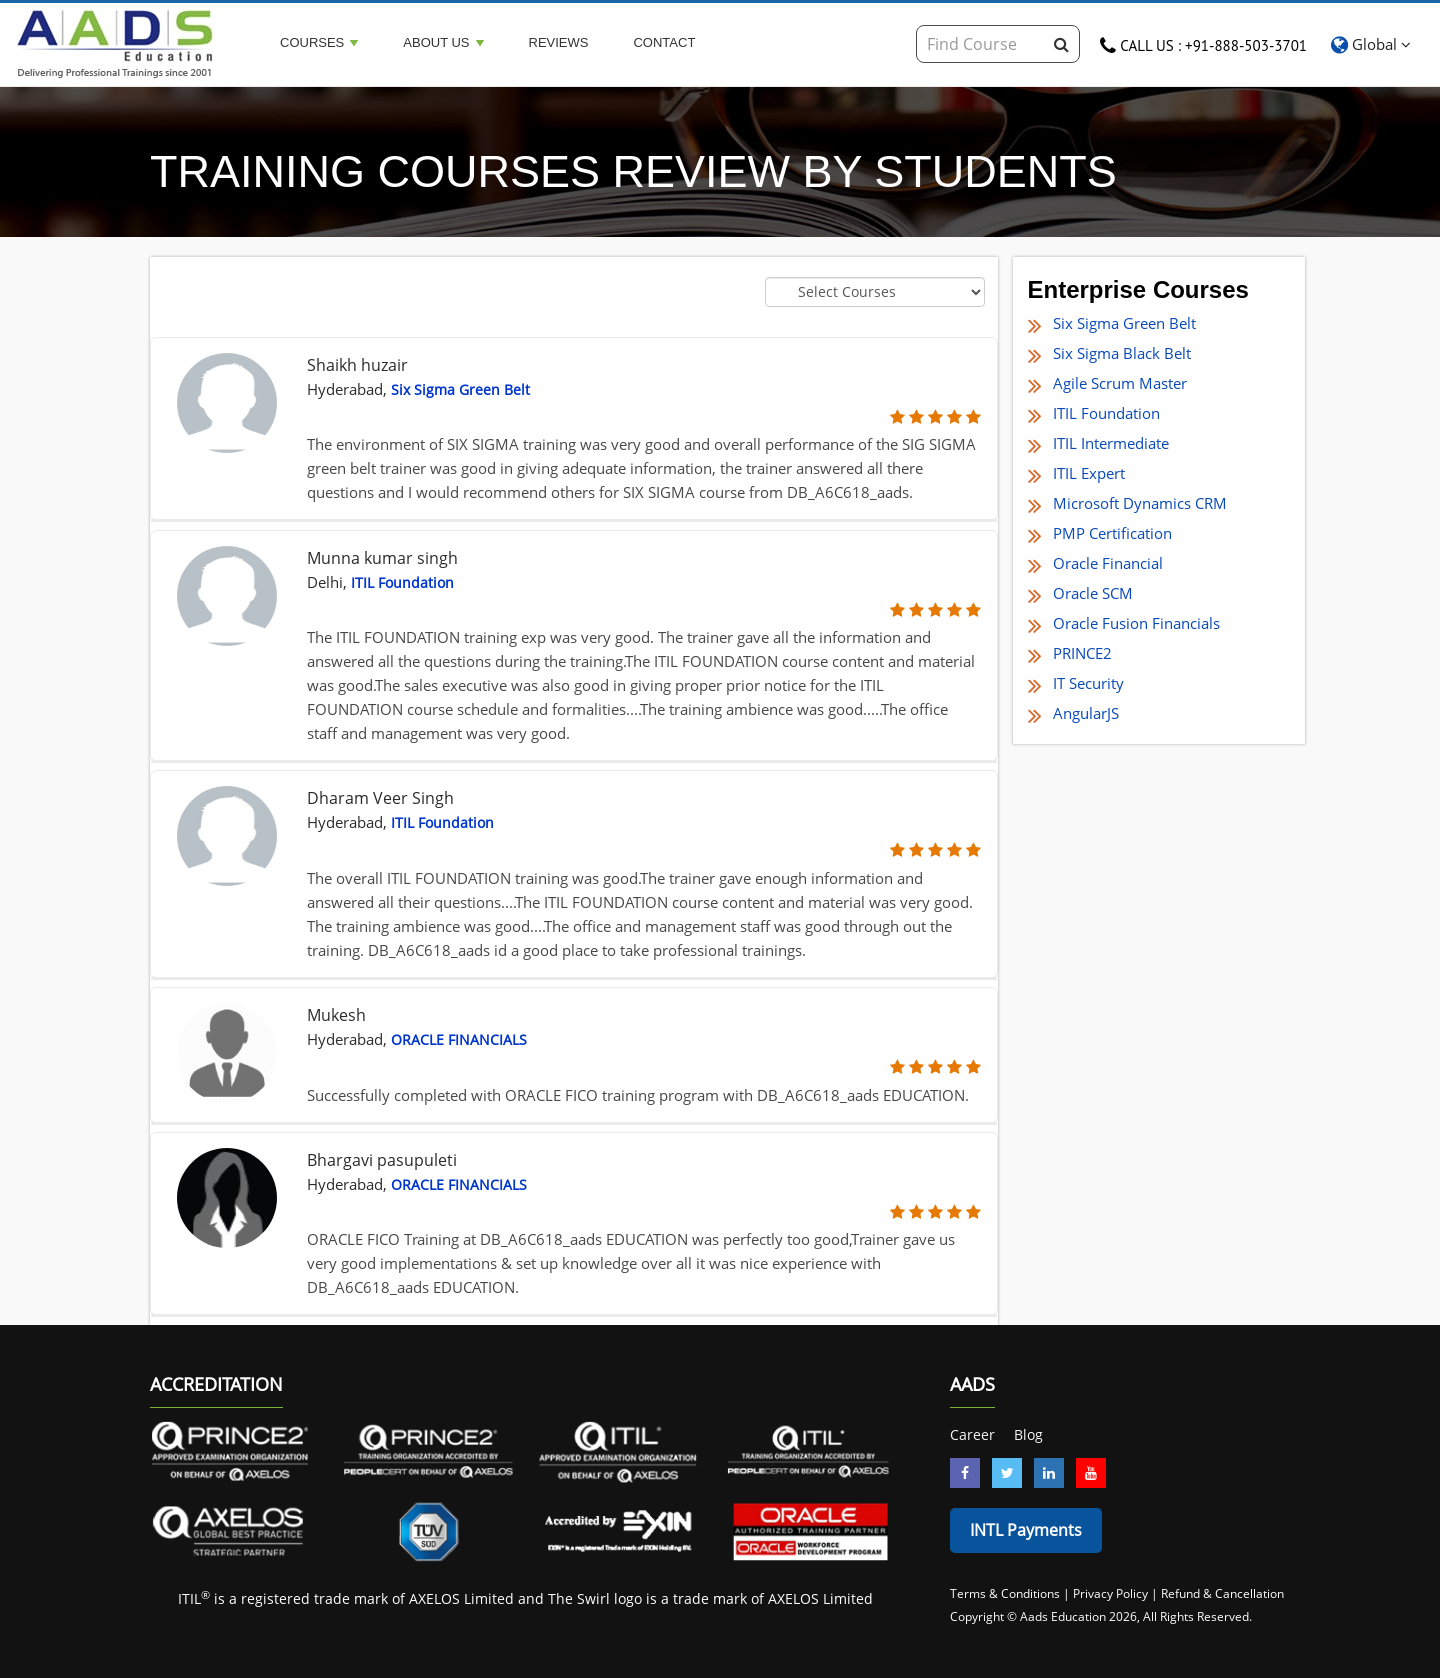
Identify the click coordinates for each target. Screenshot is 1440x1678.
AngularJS (1086, 713)
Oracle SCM (1093, 593)
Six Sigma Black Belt (1122, 353)
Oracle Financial (1108, 563)
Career (972, 1434)
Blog (1028, 1434)
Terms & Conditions (1006, 1593)
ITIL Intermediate (1111, 443)
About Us (443, 42)
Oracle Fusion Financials (1136, 623)
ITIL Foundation (1106, 413)
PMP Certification (1112, 533)
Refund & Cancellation (1222, 1593)
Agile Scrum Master (1120, 383)
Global (1371, 44)
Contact (664, 42)
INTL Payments (1026, 1530)
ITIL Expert (1089, 473)
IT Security (1088, 683)
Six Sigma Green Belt (1124, 323)
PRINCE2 (1082, 653)
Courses (319, 42)
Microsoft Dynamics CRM (1140, 503)
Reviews (559, 42)
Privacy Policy (1110, 1593)
